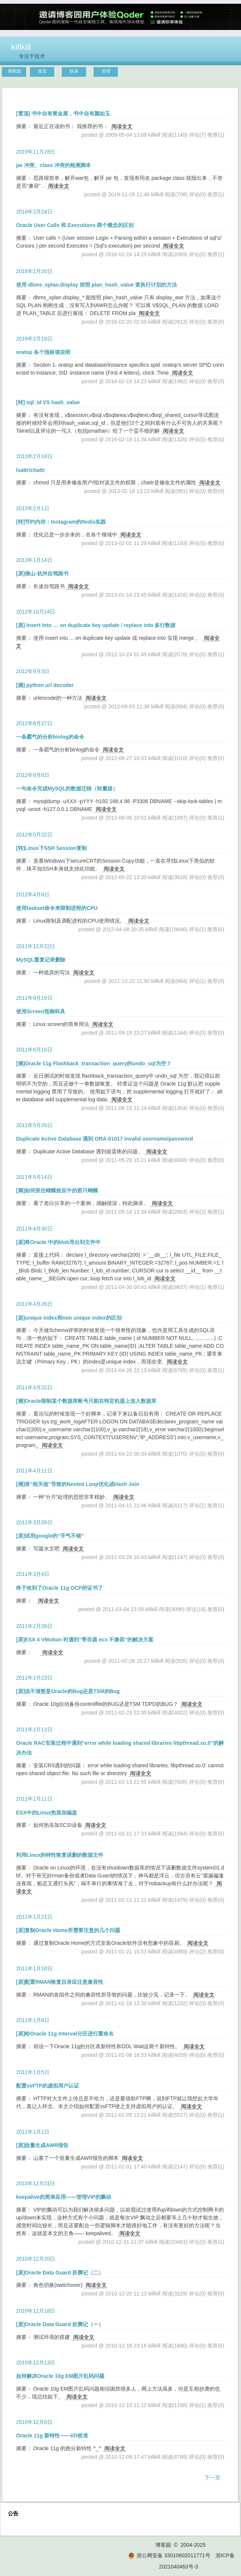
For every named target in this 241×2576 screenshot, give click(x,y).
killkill (21, 47)
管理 (105, 71)
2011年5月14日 (34, 1177)
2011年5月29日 (34, 1125)
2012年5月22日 (34, 835)
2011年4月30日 (34, 1229)
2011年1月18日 (34, 1968)
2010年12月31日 (35, 2183)
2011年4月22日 (34, 1387)
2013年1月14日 (34, 560)
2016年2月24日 (34, 212)
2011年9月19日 (34, 998)
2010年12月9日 (34, 2422)
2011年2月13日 (34, 1729)
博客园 (14, 71)
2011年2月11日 (34, 1799)
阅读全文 (122, 126)
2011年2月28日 (34, 1626)
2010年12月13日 (35, 2362)
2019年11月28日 (35, 152)
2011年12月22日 (35, 946)
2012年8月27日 (34, 723)
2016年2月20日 (34, 271)
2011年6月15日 (34, 1050)
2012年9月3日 (32, 671)
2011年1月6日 (32, 2020)
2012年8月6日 (32, 775)
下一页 (212, 2477)
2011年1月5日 (32, 2072)
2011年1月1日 (32, 2132)
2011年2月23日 (34, 1678)
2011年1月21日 (34, 1917)
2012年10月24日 (35, 612)
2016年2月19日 (34, 339)
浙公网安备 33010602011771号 (169, 2555)
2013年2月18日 (34, 456)
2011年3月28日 (34, 1522)
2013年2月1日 (32, 508)
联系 (74, 71)
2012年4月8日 (32, 894)
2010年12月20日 (35, 2259)
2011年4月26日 (34, 1304)
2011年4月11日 (34, 1471)
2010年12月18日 (35, 2311)
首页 (42, 71)
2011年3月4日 (32, 1574)
